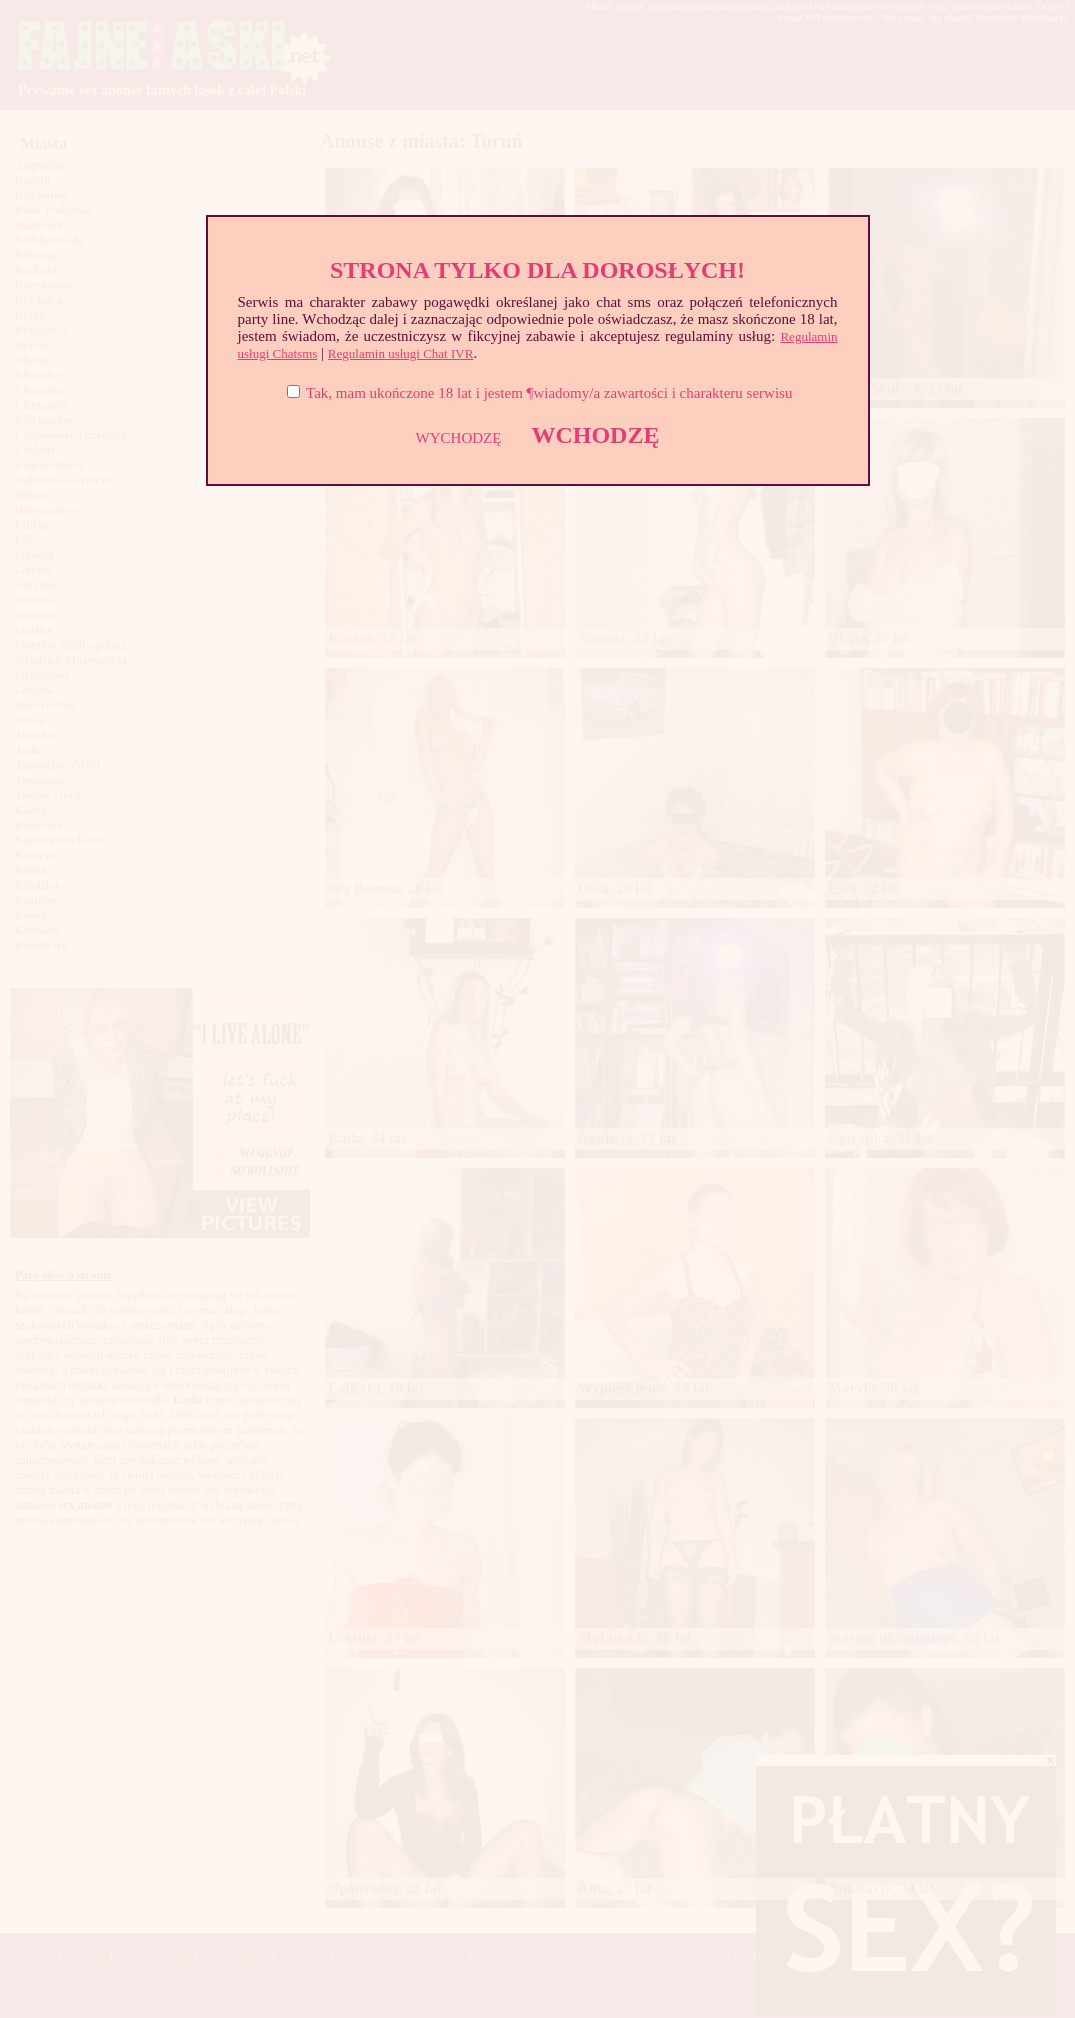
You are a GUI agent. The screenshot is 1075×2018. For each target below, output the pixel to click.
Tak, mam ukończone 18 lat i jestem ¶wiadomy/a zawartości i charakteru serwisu (549, 393)
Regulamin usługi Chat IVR (401, 353)
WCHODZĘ (595, 435)
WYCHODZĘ (459, 438)
